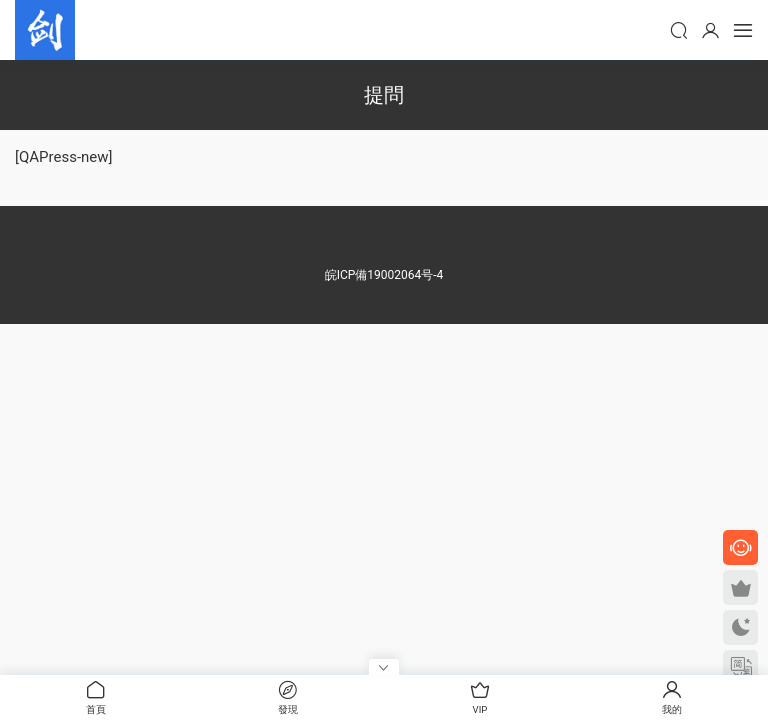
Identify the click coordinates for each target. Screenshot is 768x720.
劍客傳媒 (45, 30)
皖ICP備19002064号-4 (384, 275)
